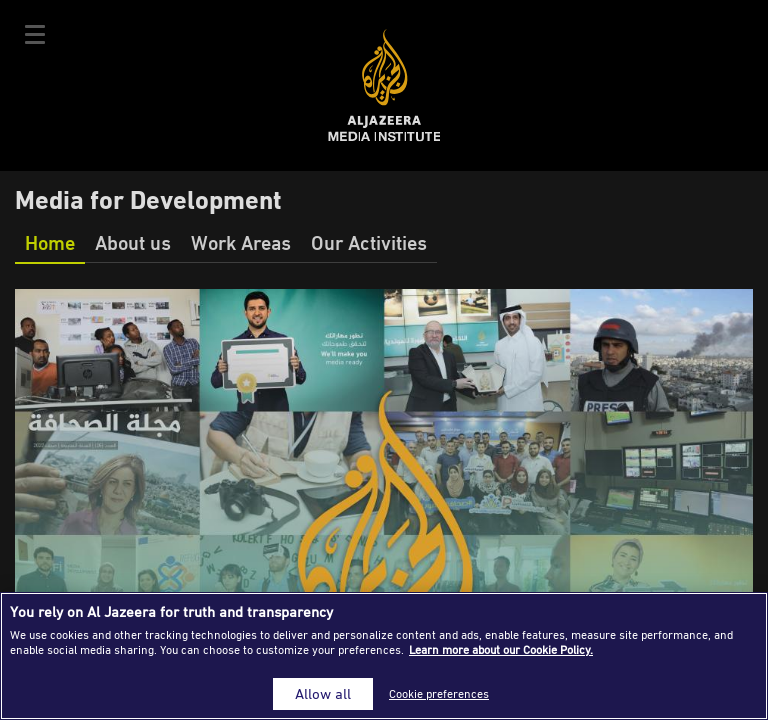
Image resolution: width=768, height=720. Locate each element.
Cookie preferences (439, 693)
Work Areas (241, 242)
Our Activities (369, 242)
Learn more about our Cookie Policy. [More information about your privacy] (501, 649)
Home (50, 242)
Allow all (323, 693)
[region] (384, 656)
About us (133, 242)
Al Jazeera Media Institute (384, 85)
